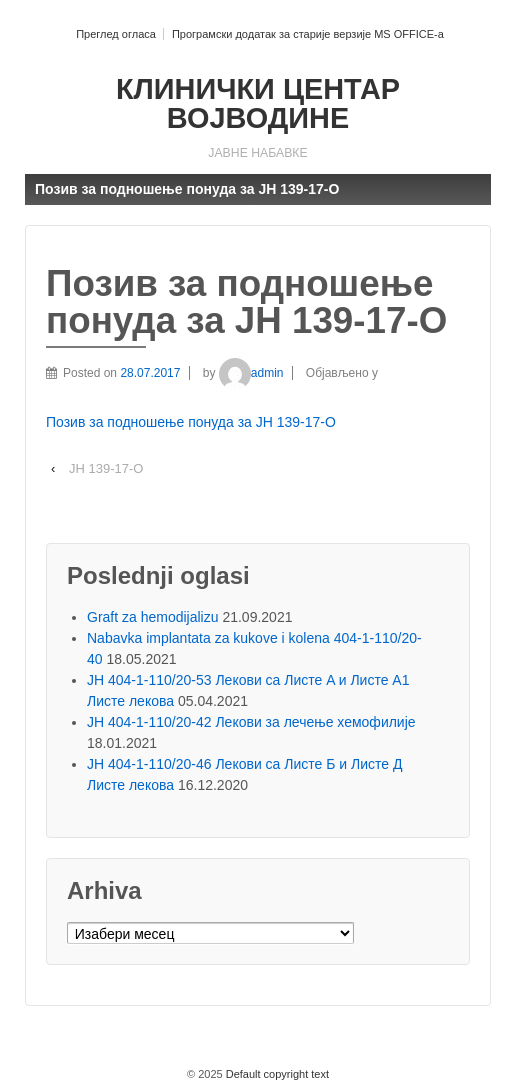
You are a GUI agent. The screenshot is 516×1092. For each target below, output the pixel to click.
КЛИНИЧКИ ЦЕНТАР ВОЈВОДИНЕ (258, 103)
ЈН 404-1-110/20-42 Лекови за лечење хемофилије (251, 722)
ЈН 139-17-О (106, 468)
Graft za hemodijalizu (153, 617)
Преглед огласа (116, 34)
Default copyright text (276, 1074)
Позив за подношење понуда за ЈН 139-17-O (191, 422)
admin (251, 373)
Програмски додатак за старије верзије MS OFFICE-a (308, 34)
